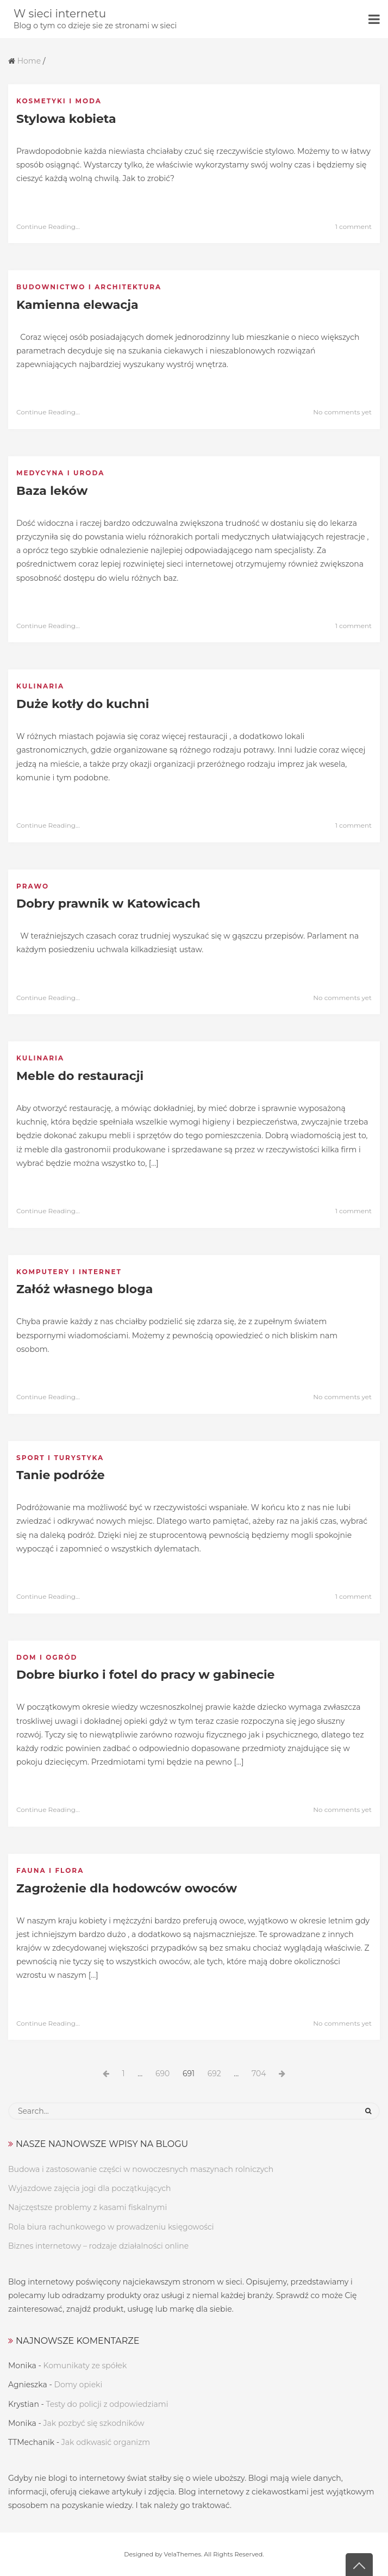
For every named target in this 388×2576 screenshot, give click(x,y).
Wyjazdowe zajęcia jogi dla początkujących (89, 2188)
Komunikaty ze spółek (85, 2365)
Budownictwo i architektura (88, 287)
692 (217, 2073)
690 (164, 2073)
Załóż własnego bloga (84, 1289)
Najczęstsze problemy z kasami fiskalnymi (87, 2207)
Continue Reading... (48, 226)
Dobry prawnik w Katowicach (108, 903)
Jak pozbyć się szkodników (94, 2423)
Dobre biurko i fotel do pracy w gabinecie (145, 1674)
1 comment (353, 226)
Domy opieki (78, 2384)
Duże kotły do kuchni (82, 704)
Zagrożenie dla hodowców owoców (126, 1888)
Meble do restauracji (79, 1076)
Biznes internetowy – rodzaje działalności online (98, 2246)
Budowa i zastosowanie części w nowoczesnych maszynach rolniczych (140, 2169)
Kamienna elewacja (77, 304)
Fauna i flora (50, 1870)
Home (29, 61)
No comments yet (342, 412)
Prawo (32, 886)
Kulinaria (40, 686)
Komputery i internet (69, 1272)
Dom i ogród (46, 1657)
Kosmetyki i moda (59, 101)
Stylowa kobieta (66, 118)
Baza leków (51, 490)
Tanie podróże (60, 1475)
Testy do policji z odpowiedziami (107, 2404)
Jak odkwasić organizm (105, 2442)
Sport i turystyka (60, 1458)
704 (261, 2073)
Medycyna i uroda (60, 473)
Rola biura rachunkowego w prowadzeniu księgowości (111, 2227)
